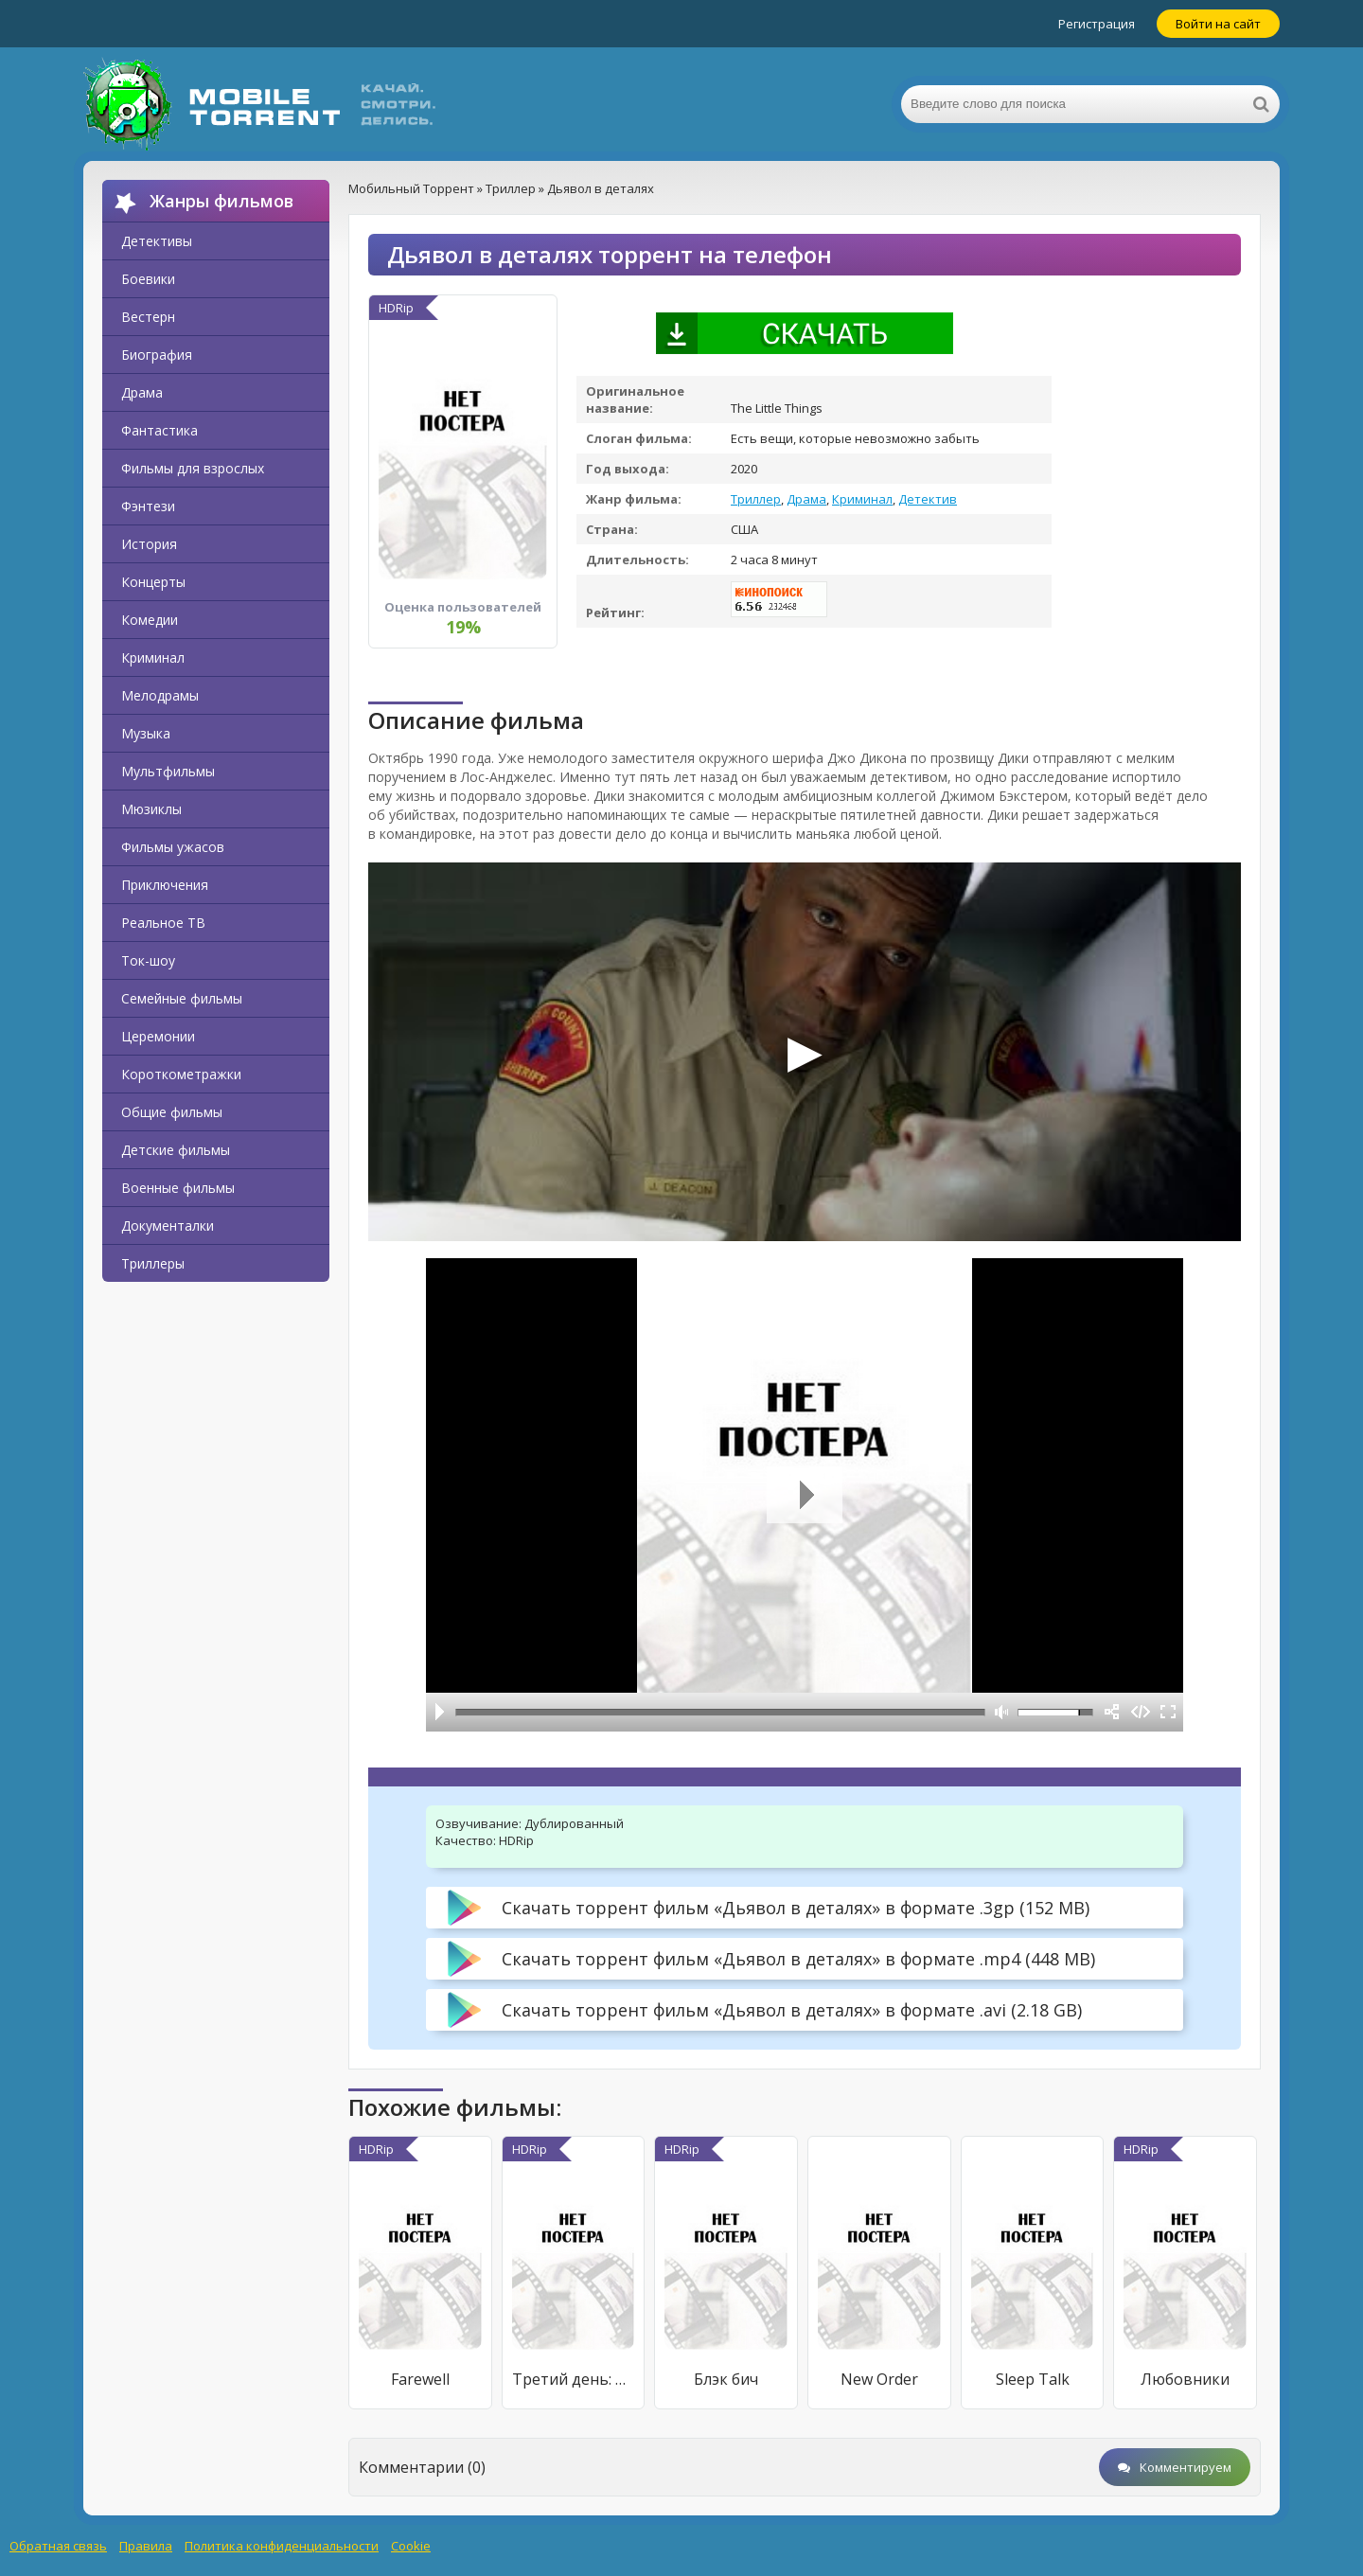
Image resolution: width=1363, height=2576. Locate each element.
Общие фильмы (171, 1112)
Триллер (756, 498)
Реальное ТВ (163, 923)
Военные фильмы (178, 1188)
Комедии (149, 620)
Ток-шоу (148, 960)
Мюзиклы (151, 809)
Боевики (148, 279)
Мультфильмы (168, 771)
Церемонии (158, 1036)
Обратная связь (58, 2545)
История (149, 544)
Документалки (167, 1226)
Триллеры (153, 1263)
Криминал (153, 657)
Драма (142, 392)
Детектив (927, 498)
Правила (145, 2545)
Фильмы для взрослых (192, 468)
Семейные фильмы (181, 998)
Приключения (164, 885)
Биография (156, 355)
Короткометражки (181, 1074)
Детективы (156, 241)
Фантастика (159, 430)
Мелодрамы (160, 695)
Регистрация (1096, 23)
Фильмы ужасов (172, 847)
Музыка (145, 733)
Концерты (153, 582)
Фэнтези (148, 506)
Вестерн (148, 317)
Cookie (411, 2545)
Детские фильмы (175, 1150)
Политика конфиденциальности (282, 2545)
